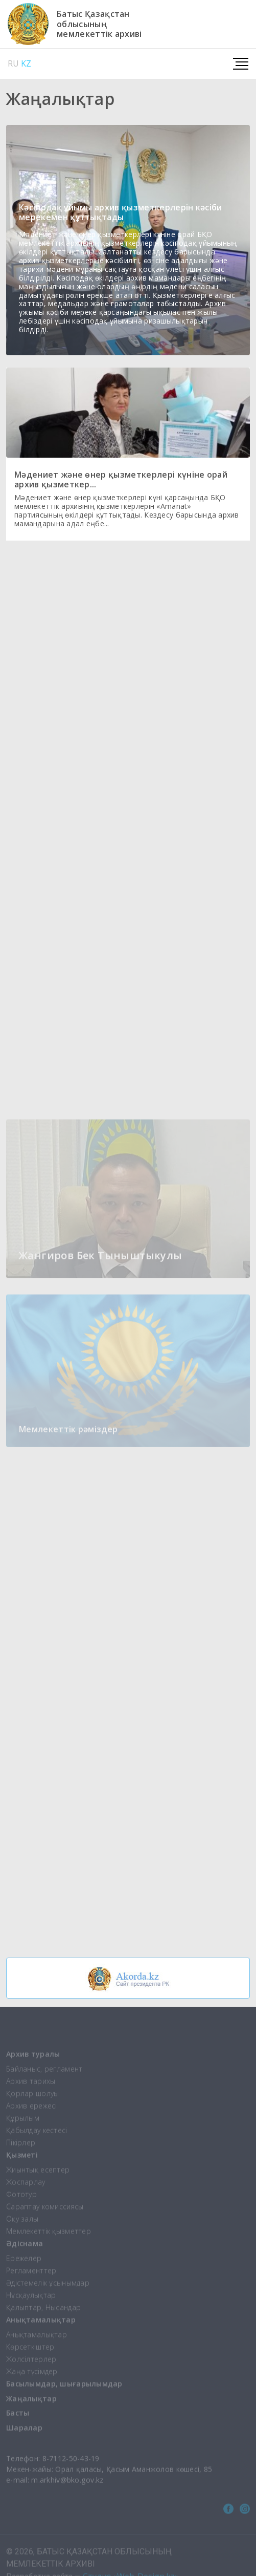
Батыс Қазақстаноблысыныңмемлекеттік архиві (99, 24)
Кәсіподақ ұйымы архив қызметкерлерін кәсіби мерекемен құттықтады (120, 212)
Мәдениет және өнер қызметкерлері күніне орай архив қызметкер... (120, 479)
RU (13, 63)
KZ (26, 63)
